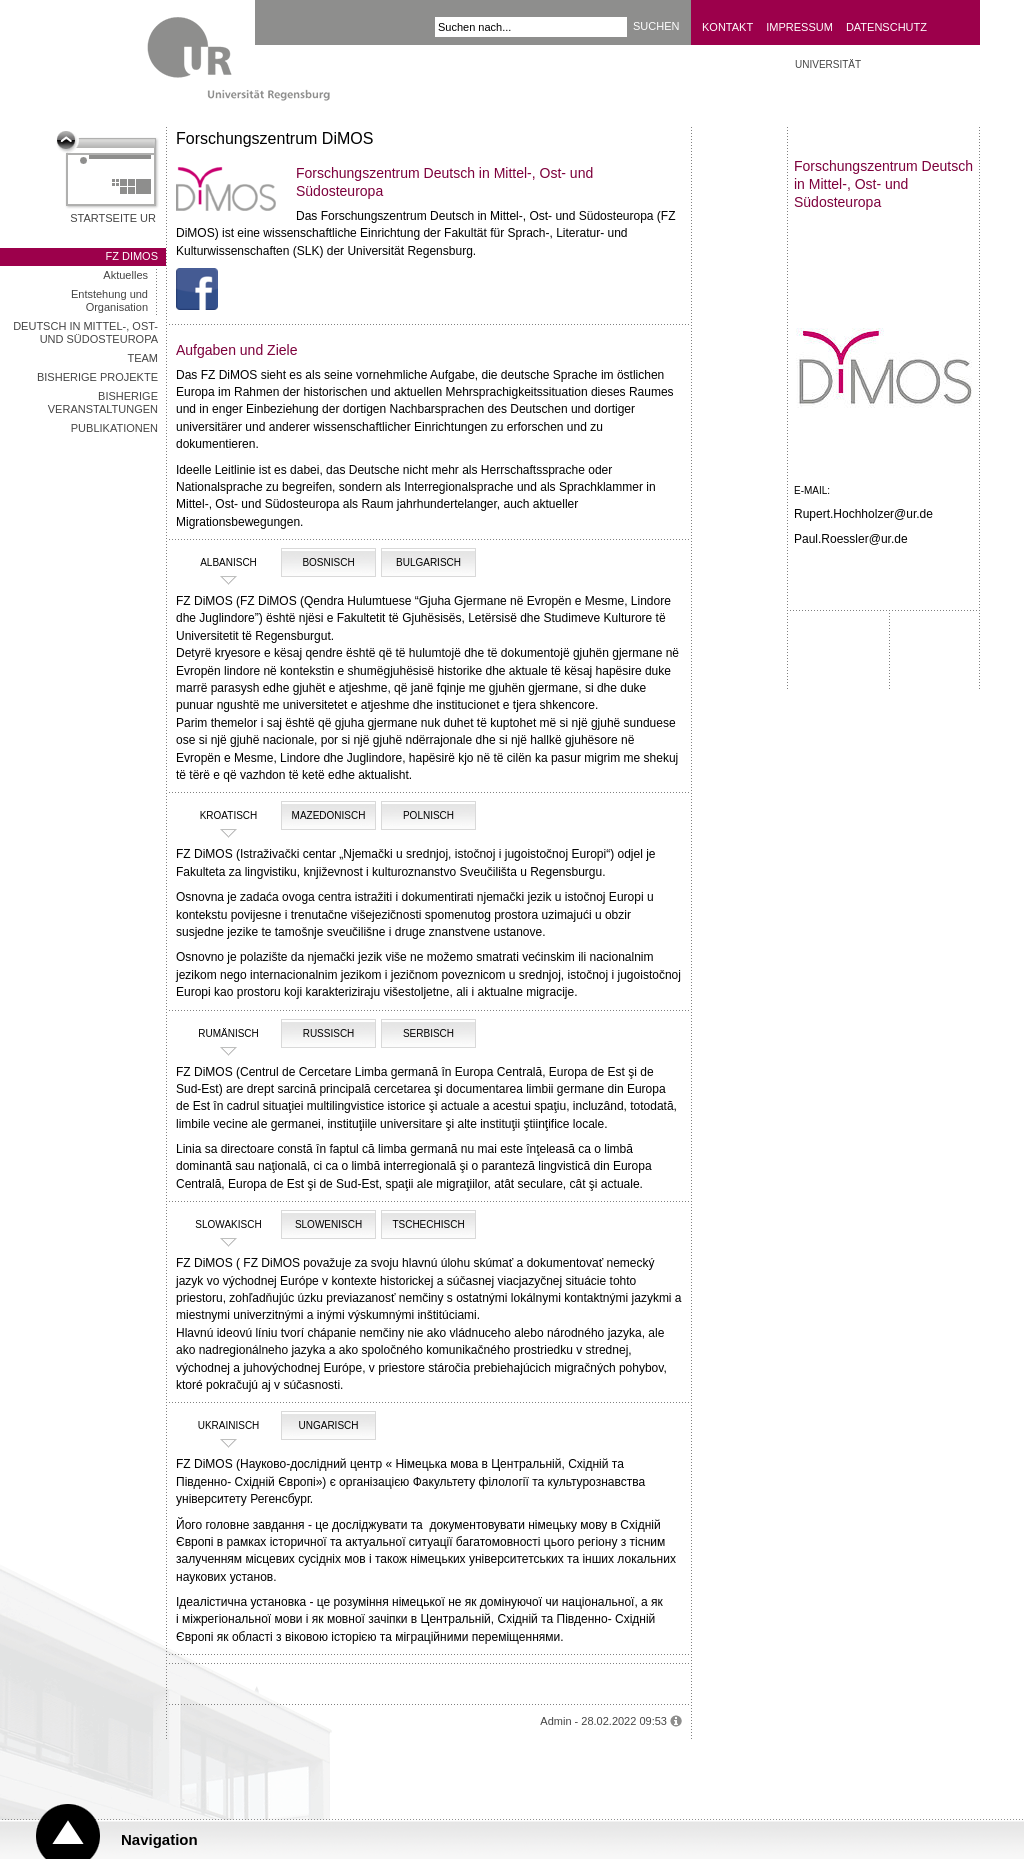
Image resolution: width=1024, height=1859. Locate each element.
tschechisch (428, 1224)
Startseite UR (113, 218)
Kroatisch (219, 816)
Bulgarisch (428, 562)
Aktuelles (125, 275)
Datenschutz (886, 27)
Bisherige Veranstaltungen (103, 402)
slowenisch (328, 1224)
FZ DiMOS (131, 256)
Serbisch (428, 1033)
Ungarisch (328, 1425)
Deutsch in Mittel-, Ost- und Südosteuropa (85, 332)
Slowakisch (221, 1225)
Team (142, 358)
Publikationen (114, 428)
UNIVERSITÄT (828, 64)
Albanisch (219, 563)
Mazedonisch (329, 815)
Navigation (159, 1839)
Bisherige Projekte (97, 377)
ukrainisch (220, 1426)
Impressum (799, 27)
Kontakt (727, 27)
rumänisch (220, 1034)
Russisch (329, 1033)
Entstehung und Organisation (109, 300)
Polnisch (428, 815)
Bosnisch (328, 562)
